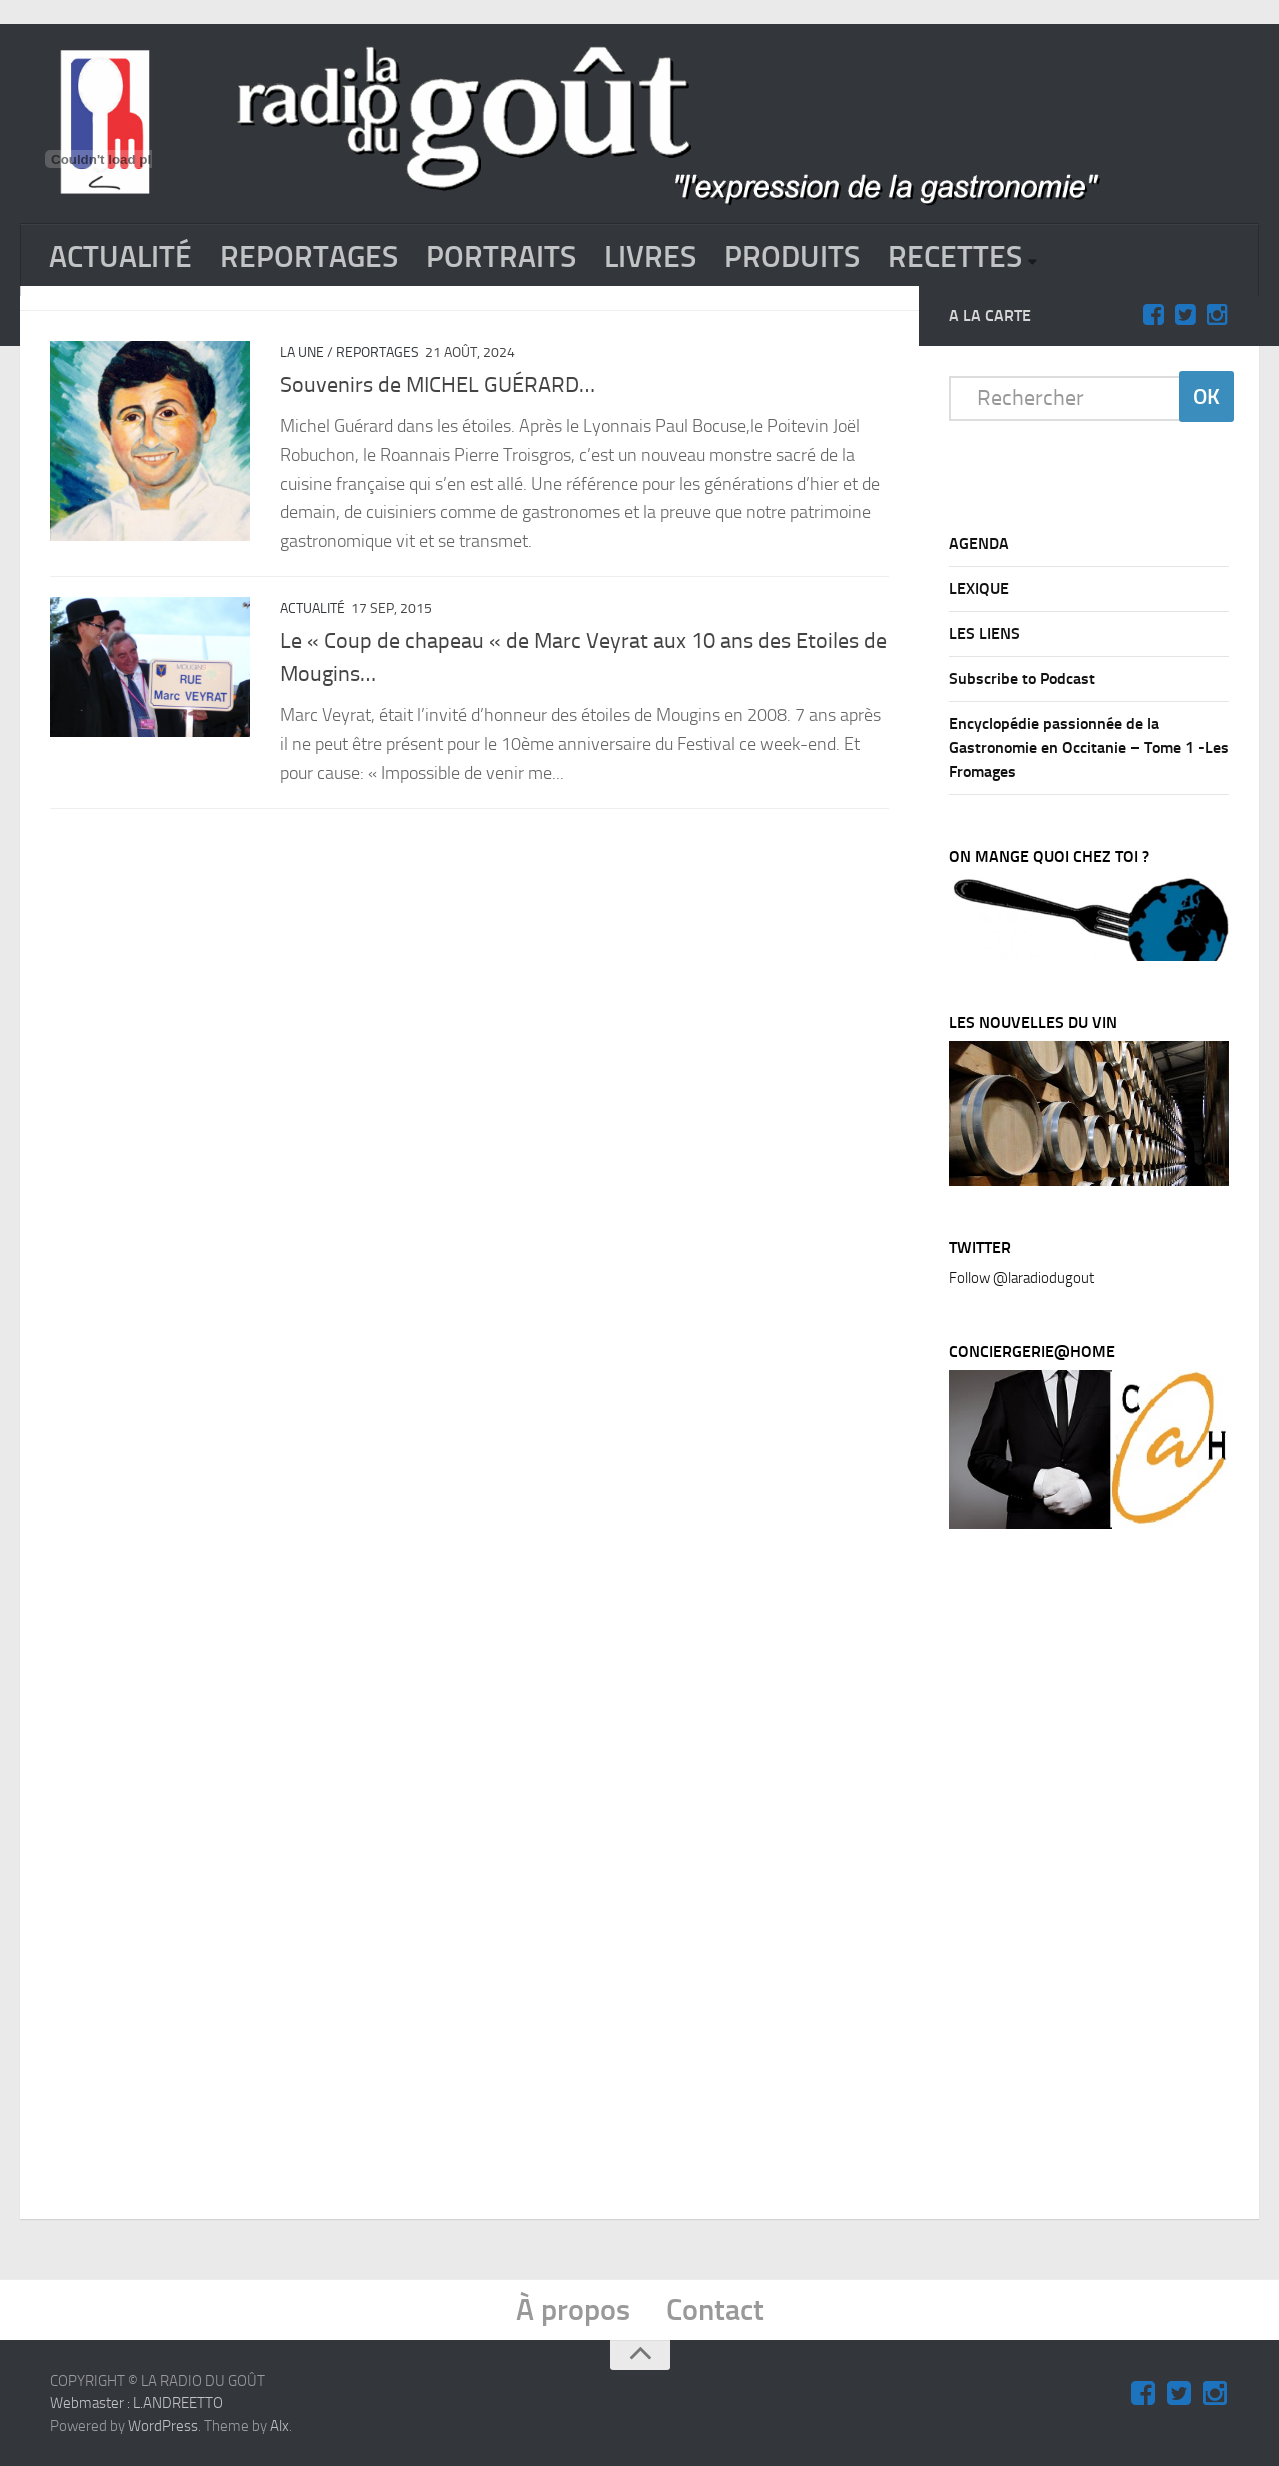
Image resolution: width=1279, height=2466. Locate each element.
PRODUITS (792, 257)
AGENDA (979, 542)
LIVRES (650, 257)
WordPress (163, 2425)
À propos (573, 2309)
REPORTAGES (309, 257)
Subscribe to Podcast (1022, 677)
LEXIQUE (979, 587)
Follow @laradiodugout (1021, 1277)
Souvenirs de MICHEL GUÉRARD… (437, 384)
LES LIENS (984, 632)
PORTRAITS (501, 257)
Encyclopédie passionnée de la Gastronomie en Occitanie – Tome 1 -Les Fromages (1089, 746)
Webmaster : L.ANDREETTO (136, 2402)
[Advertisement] (1099, 1878)
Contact (715, 2309)
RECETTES (955, 257)
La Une (302, 351)
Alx (279, 2425)
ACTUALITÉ (120, 257)
